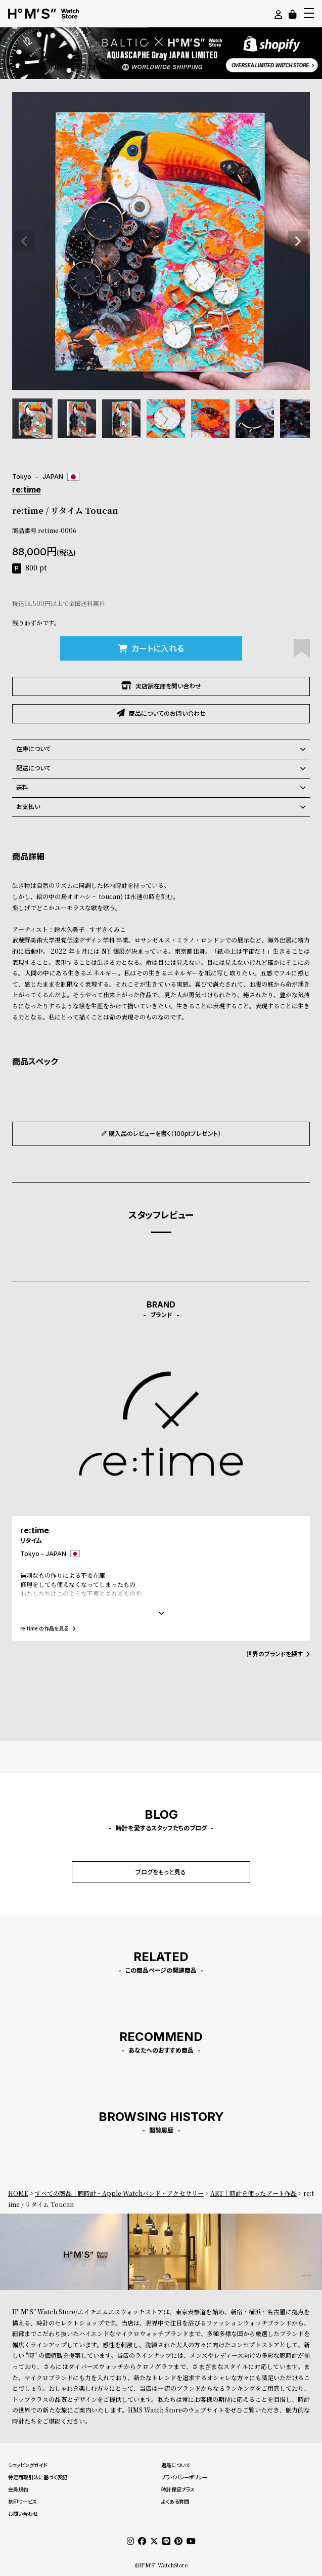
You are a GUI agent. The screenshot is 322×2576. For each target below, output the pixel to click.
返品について (175, 2465)
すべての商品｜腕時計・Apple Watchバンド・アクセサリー (119, 2193)
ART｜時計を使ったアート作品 (253, 2193)
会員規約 (18, 2489)
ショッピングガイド (28, 2465)
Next (298, 241)
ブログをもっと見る (160, 1872)
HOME (18, 2193)
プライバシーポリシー (184, 2477)
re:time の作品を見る (47, 1628)
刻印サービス (22, 2502)
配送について (161, 768)
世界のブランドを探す (278, 1654)
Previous (24, 241)
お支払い (161, 807)
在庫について (161, 749)
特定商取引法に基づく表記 (37, 2477)
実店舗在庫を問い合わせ (161, 685)
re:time (26, 489)
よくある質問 (175, 2502)
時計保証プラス (178, 2489)
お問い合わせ (23, 2514)
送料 (161, 788)
